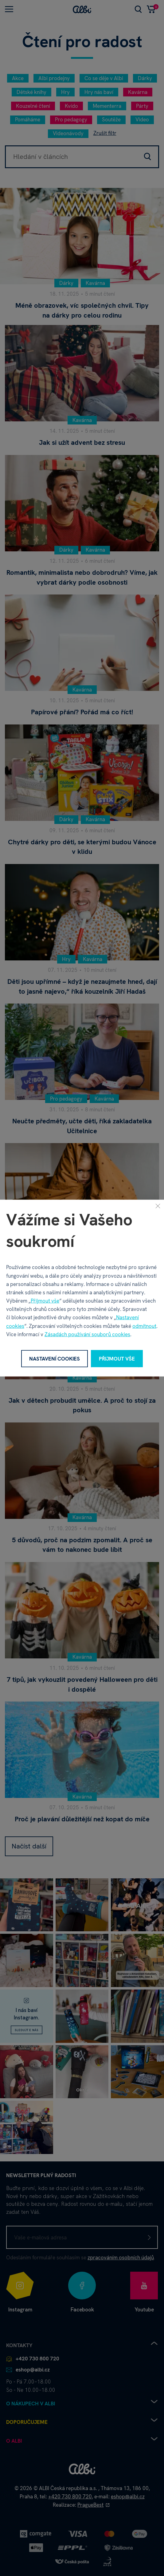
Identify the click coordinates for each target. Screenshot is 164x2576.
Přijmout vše (45, 1300)
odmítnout (144, 1325)
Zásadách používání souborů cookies (87, 1334)
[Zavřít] (158, 1206)
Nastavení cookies (54, 1358)
